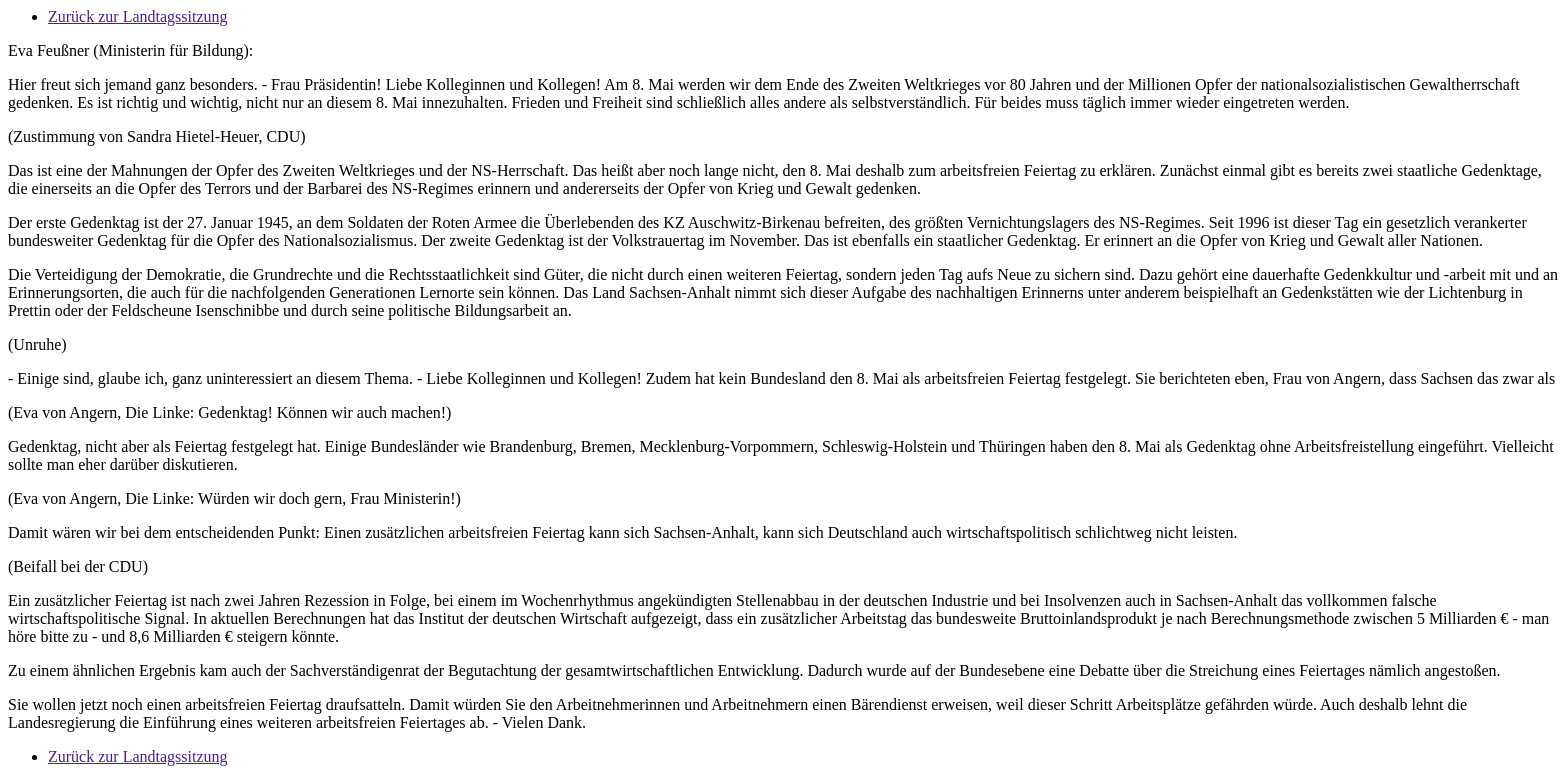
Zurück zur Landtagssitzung (138, 16)
